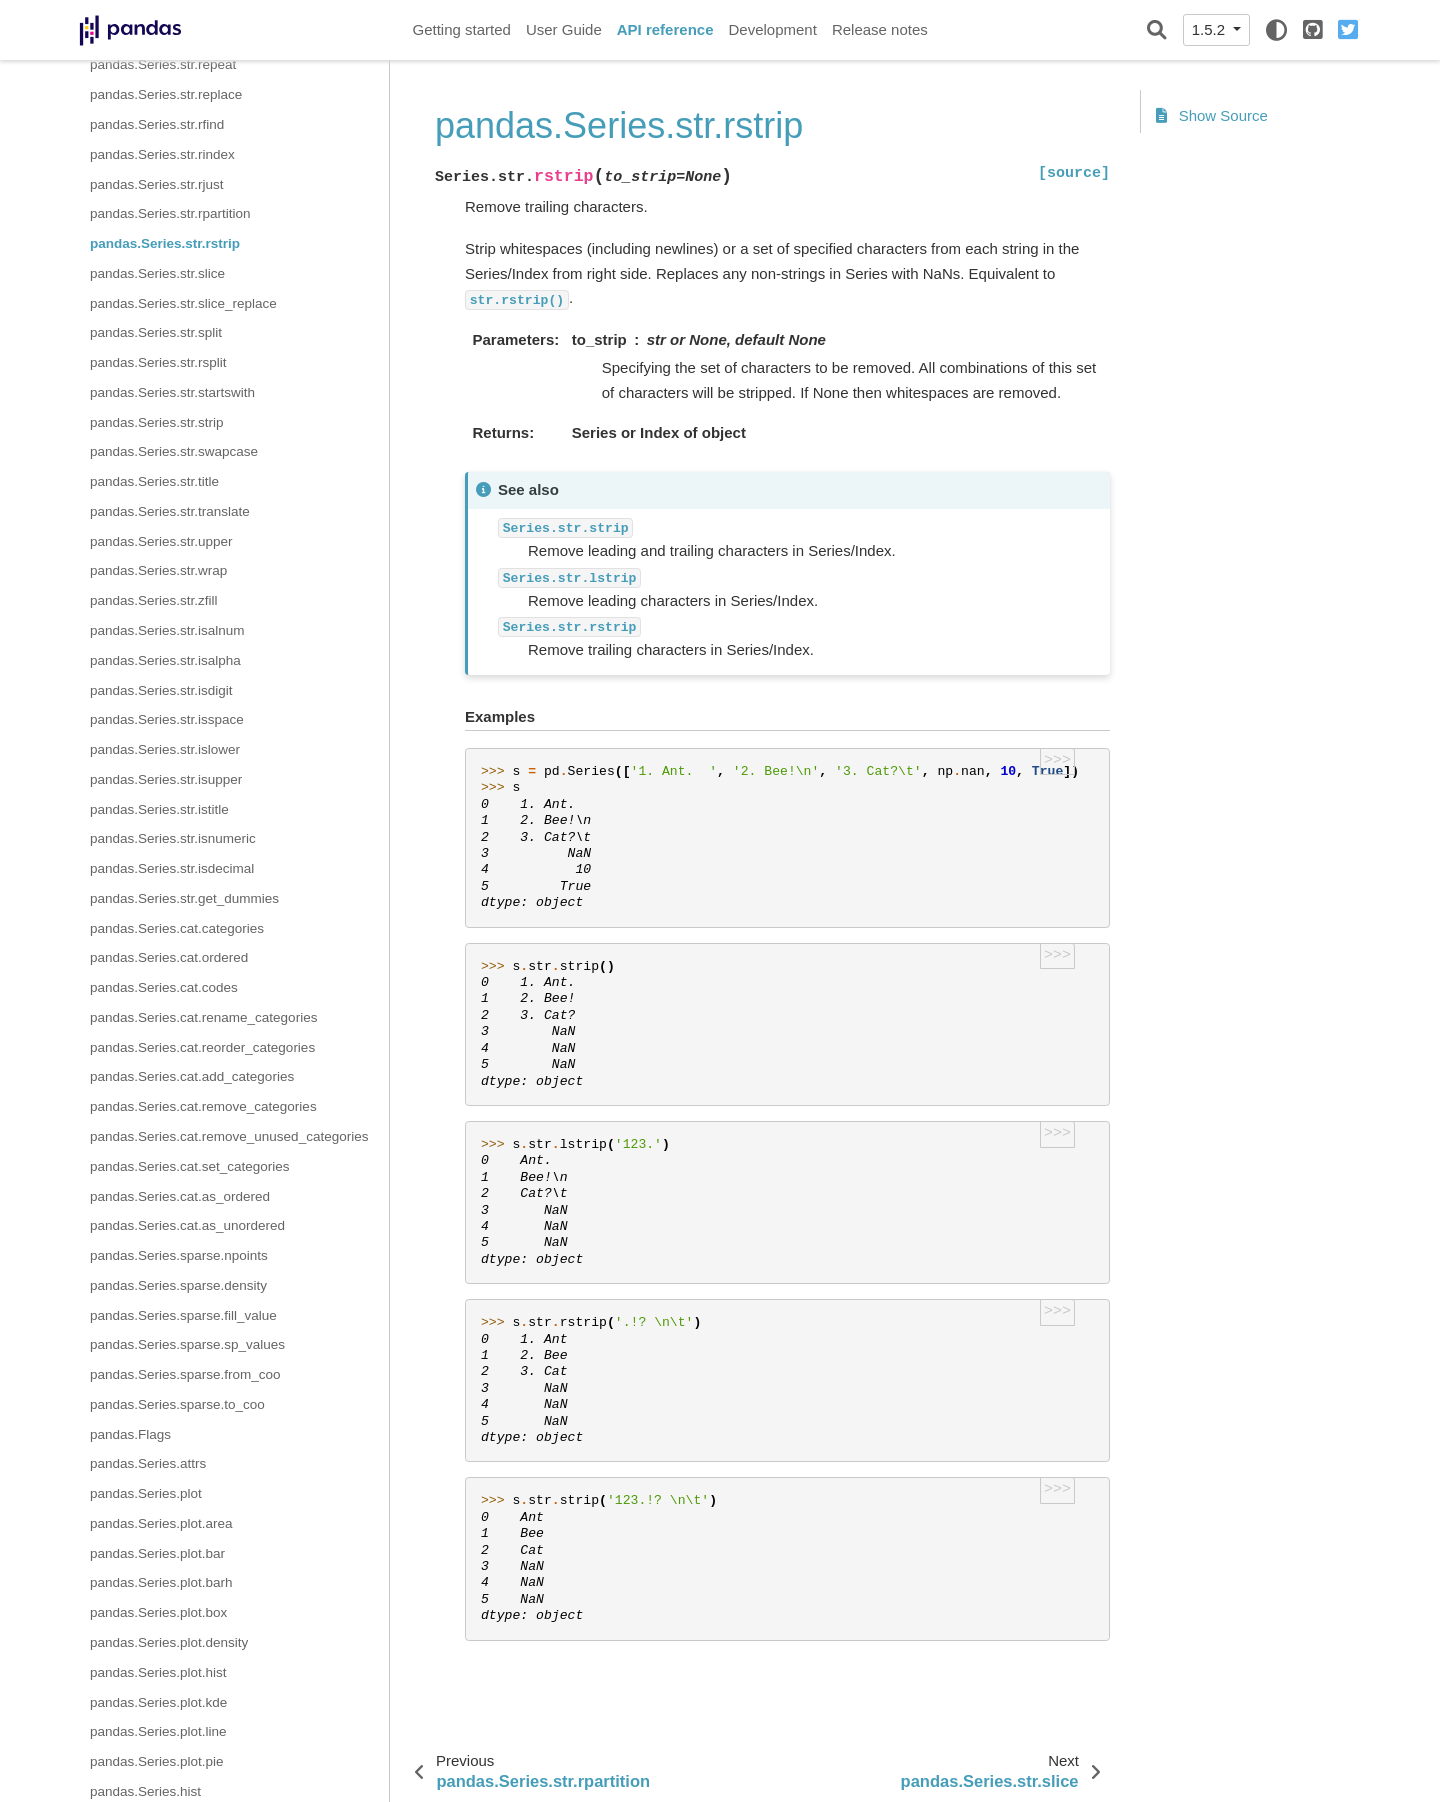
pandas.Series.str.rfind (157, 124)
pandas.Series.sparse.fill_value (183, 1315)
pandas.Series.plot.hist (158, 1672)
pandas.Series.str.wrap (158, 570)
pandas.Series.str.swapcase (174, 451)
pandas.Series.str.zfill (154, 600)
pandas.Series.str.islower (165, 749)
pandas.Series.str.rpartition (170, 213)
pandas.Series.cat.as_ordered (180, 1196)
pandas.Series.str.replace (166, 94)
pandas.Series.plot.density (169, 1642)
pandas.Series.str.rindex (162, 154)
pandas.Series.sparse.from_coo (185, 1374)
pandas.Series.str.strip (157, 422)
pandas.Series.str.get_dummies (184, 898)
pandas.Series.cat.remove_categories (203, 1106)
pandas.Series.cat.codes (164, 987)
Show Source (1212, 115)
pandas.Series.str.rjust (157, 184)
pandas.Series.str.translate (170, 511)
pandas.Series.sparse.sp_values (187, 1344)
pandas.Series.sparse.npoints (179, 1255)
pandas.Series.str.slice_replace (183, 303)
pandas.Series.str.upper (161, 541)
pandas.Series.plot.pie (157, 1761)
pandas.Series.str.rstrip (165, 243)
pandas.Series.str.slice (157, 273)
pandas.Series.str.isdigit (161, 690)
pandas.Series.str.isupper (166, 779)
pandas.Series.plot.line (158, 1731)
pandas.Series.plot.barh (161, 1582)
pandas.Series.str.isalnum (167, 630)
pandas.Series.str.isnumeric (173, 838)
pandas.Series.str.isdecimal (172, 868)
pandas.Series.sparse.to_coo (177, 1404)
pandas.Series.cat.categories (177, 928)
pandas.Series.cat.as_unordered (187, 1225)
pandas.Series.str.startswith (172, 392)
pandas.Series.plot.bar (157, 1553)
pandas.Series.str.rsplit (158, 362)
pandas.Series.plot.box (158, 1612)
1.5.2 (1211, 29)
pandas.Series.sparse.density (178, 1285)
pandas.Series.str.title (154, 481)
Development (772, 29)
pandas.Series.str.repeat (163, 64)
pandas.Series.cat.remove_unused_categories (229, 1136)
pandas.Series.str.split (156, 332)
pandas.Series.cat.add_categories (192, 1076)
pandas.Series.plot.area (161, 1523)
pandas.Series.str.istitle (159, 809)
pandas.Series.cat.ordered (169, 957)
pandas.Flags (130, 1434)
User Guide (564, 29)
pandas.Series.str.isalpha (165, 660)
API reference (665, 29)
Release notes (880, 29)
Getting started (462, 29)
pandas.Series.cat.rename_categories (203, 1017)
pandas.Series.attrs (148, 1463)
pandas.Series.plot (146, 1493)
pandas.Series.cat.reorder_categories (202, 1047)
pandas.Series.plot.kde (158, 1702)
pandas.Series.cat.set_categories (190, 1166)
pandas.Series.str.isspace (167, 719)
